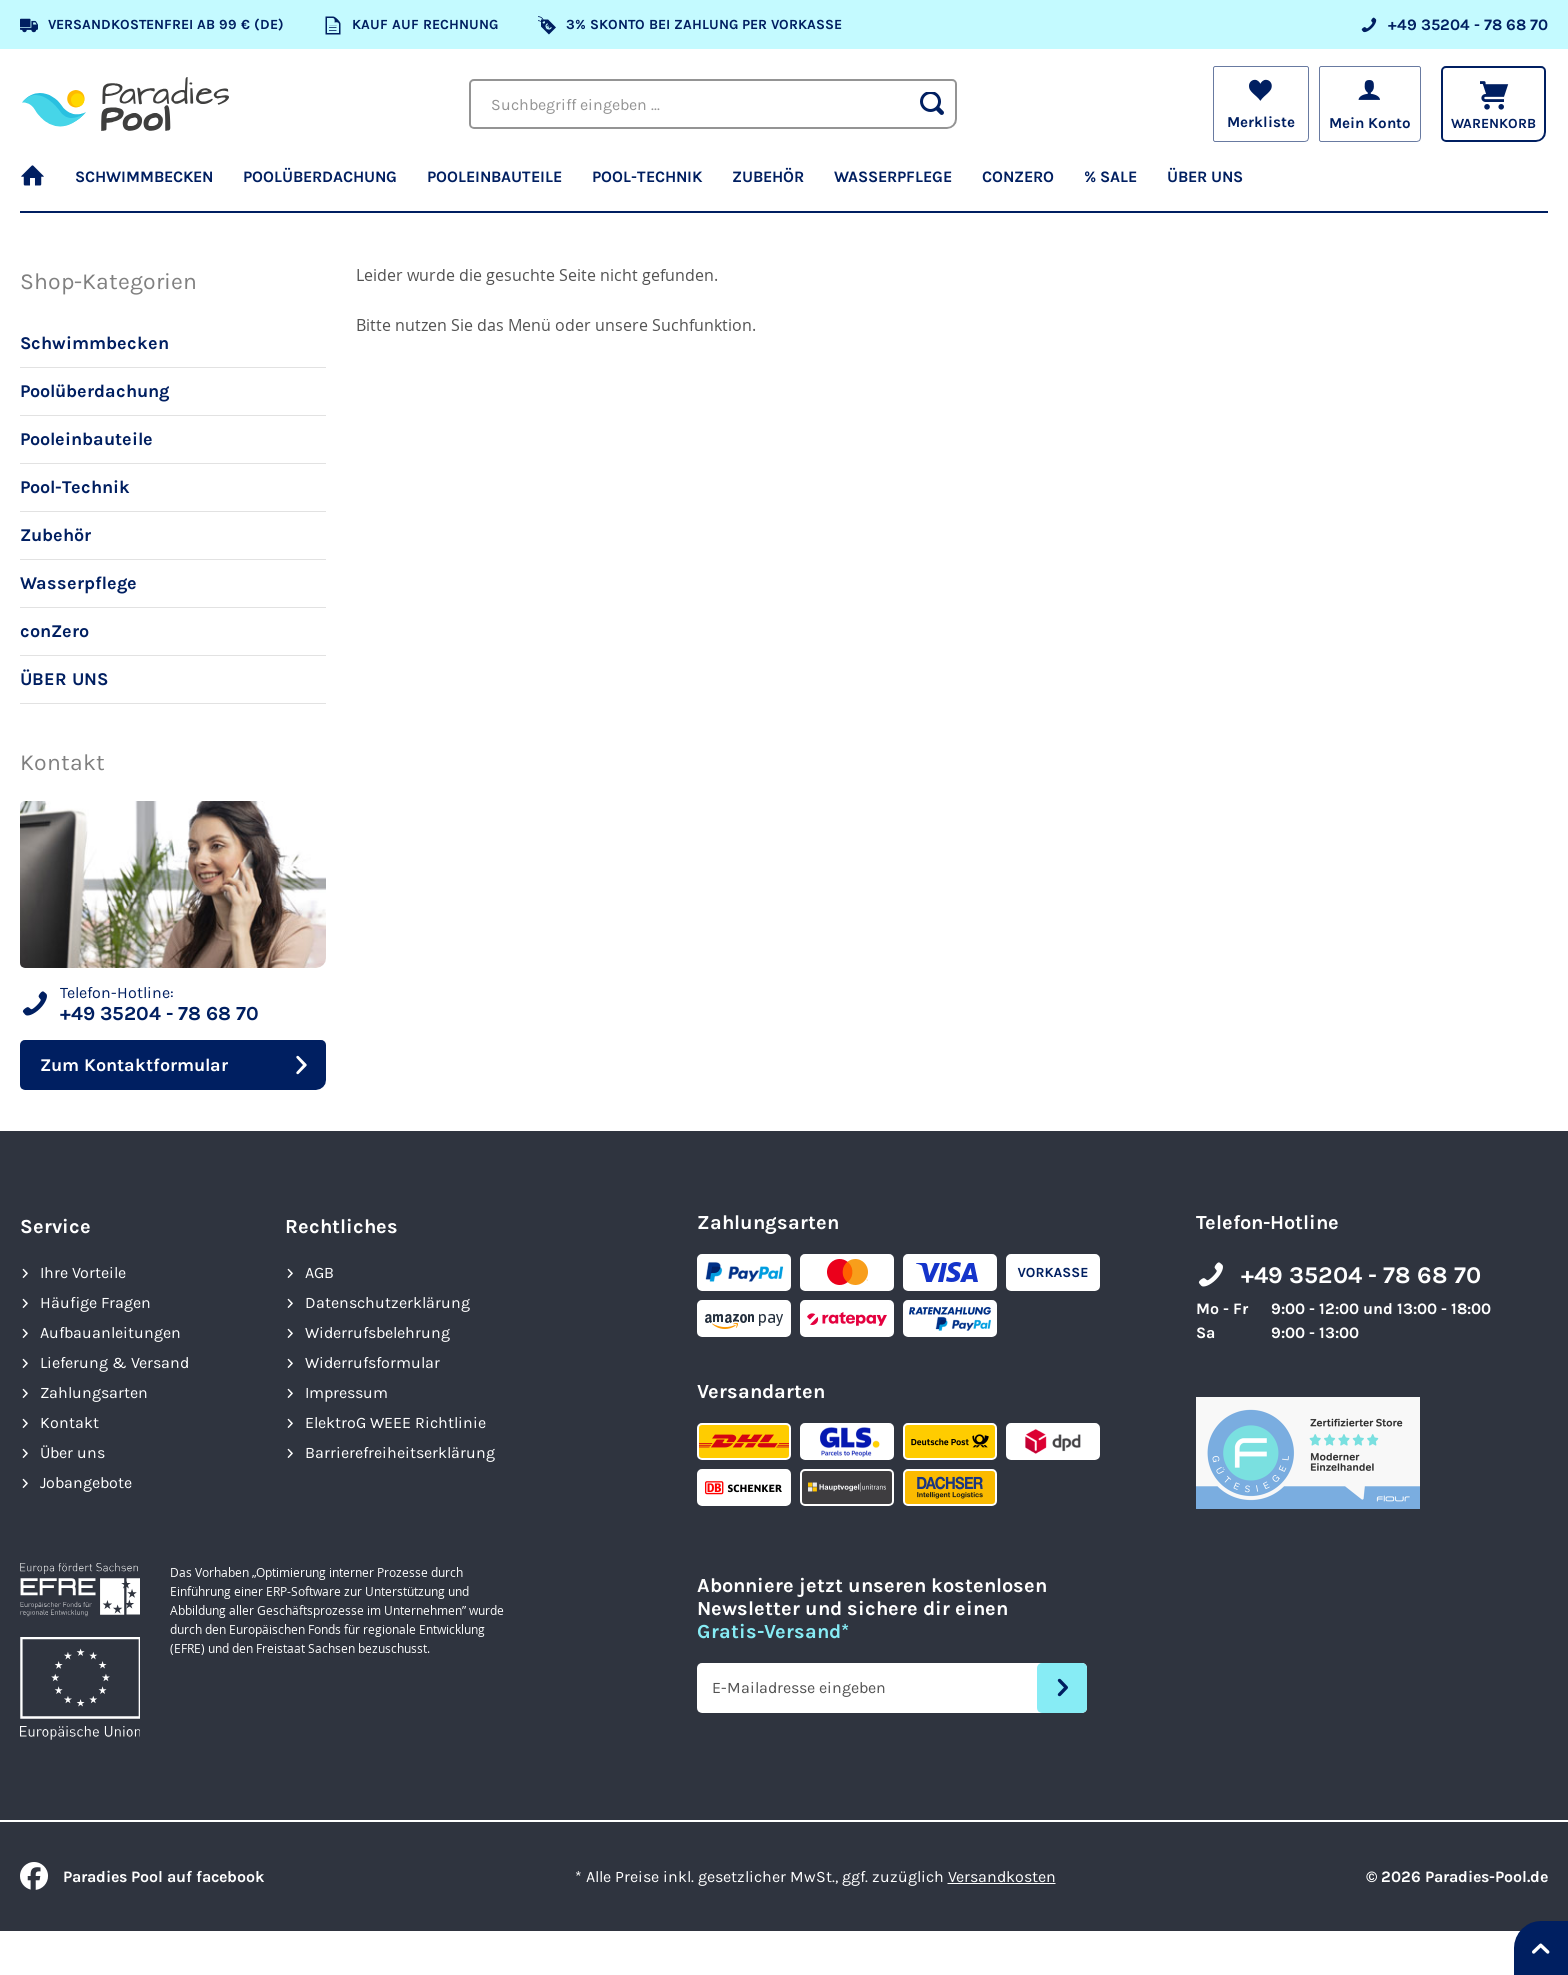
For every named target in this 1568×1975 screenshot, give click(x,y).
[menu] (784, 185)
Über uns (72, 1452)
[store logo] (125, 104)
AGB (319, 1272)
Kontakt (69, 1422)
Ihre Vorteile (83, 1272)
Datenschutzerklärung (387, 1302)
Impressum (346, 1392)
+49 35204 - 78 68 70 (1361, 1275)
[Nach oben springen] (1541, 1948)
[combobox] (713, 104)
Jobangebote (86, 1482)
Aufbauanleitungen (110, 1332)
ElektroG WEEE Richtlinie (395, 1422)
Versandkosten (1002, 1876)
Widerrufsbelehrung (377, 1332)
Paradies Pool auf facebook (142, 1876)
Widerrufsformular (372, 1362)
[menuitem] (40, 185)
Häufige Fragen (95, 1302)
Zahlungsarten (94, 1392)
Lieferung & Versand (114, 1362)
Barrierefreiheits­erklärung (400, 1452)
